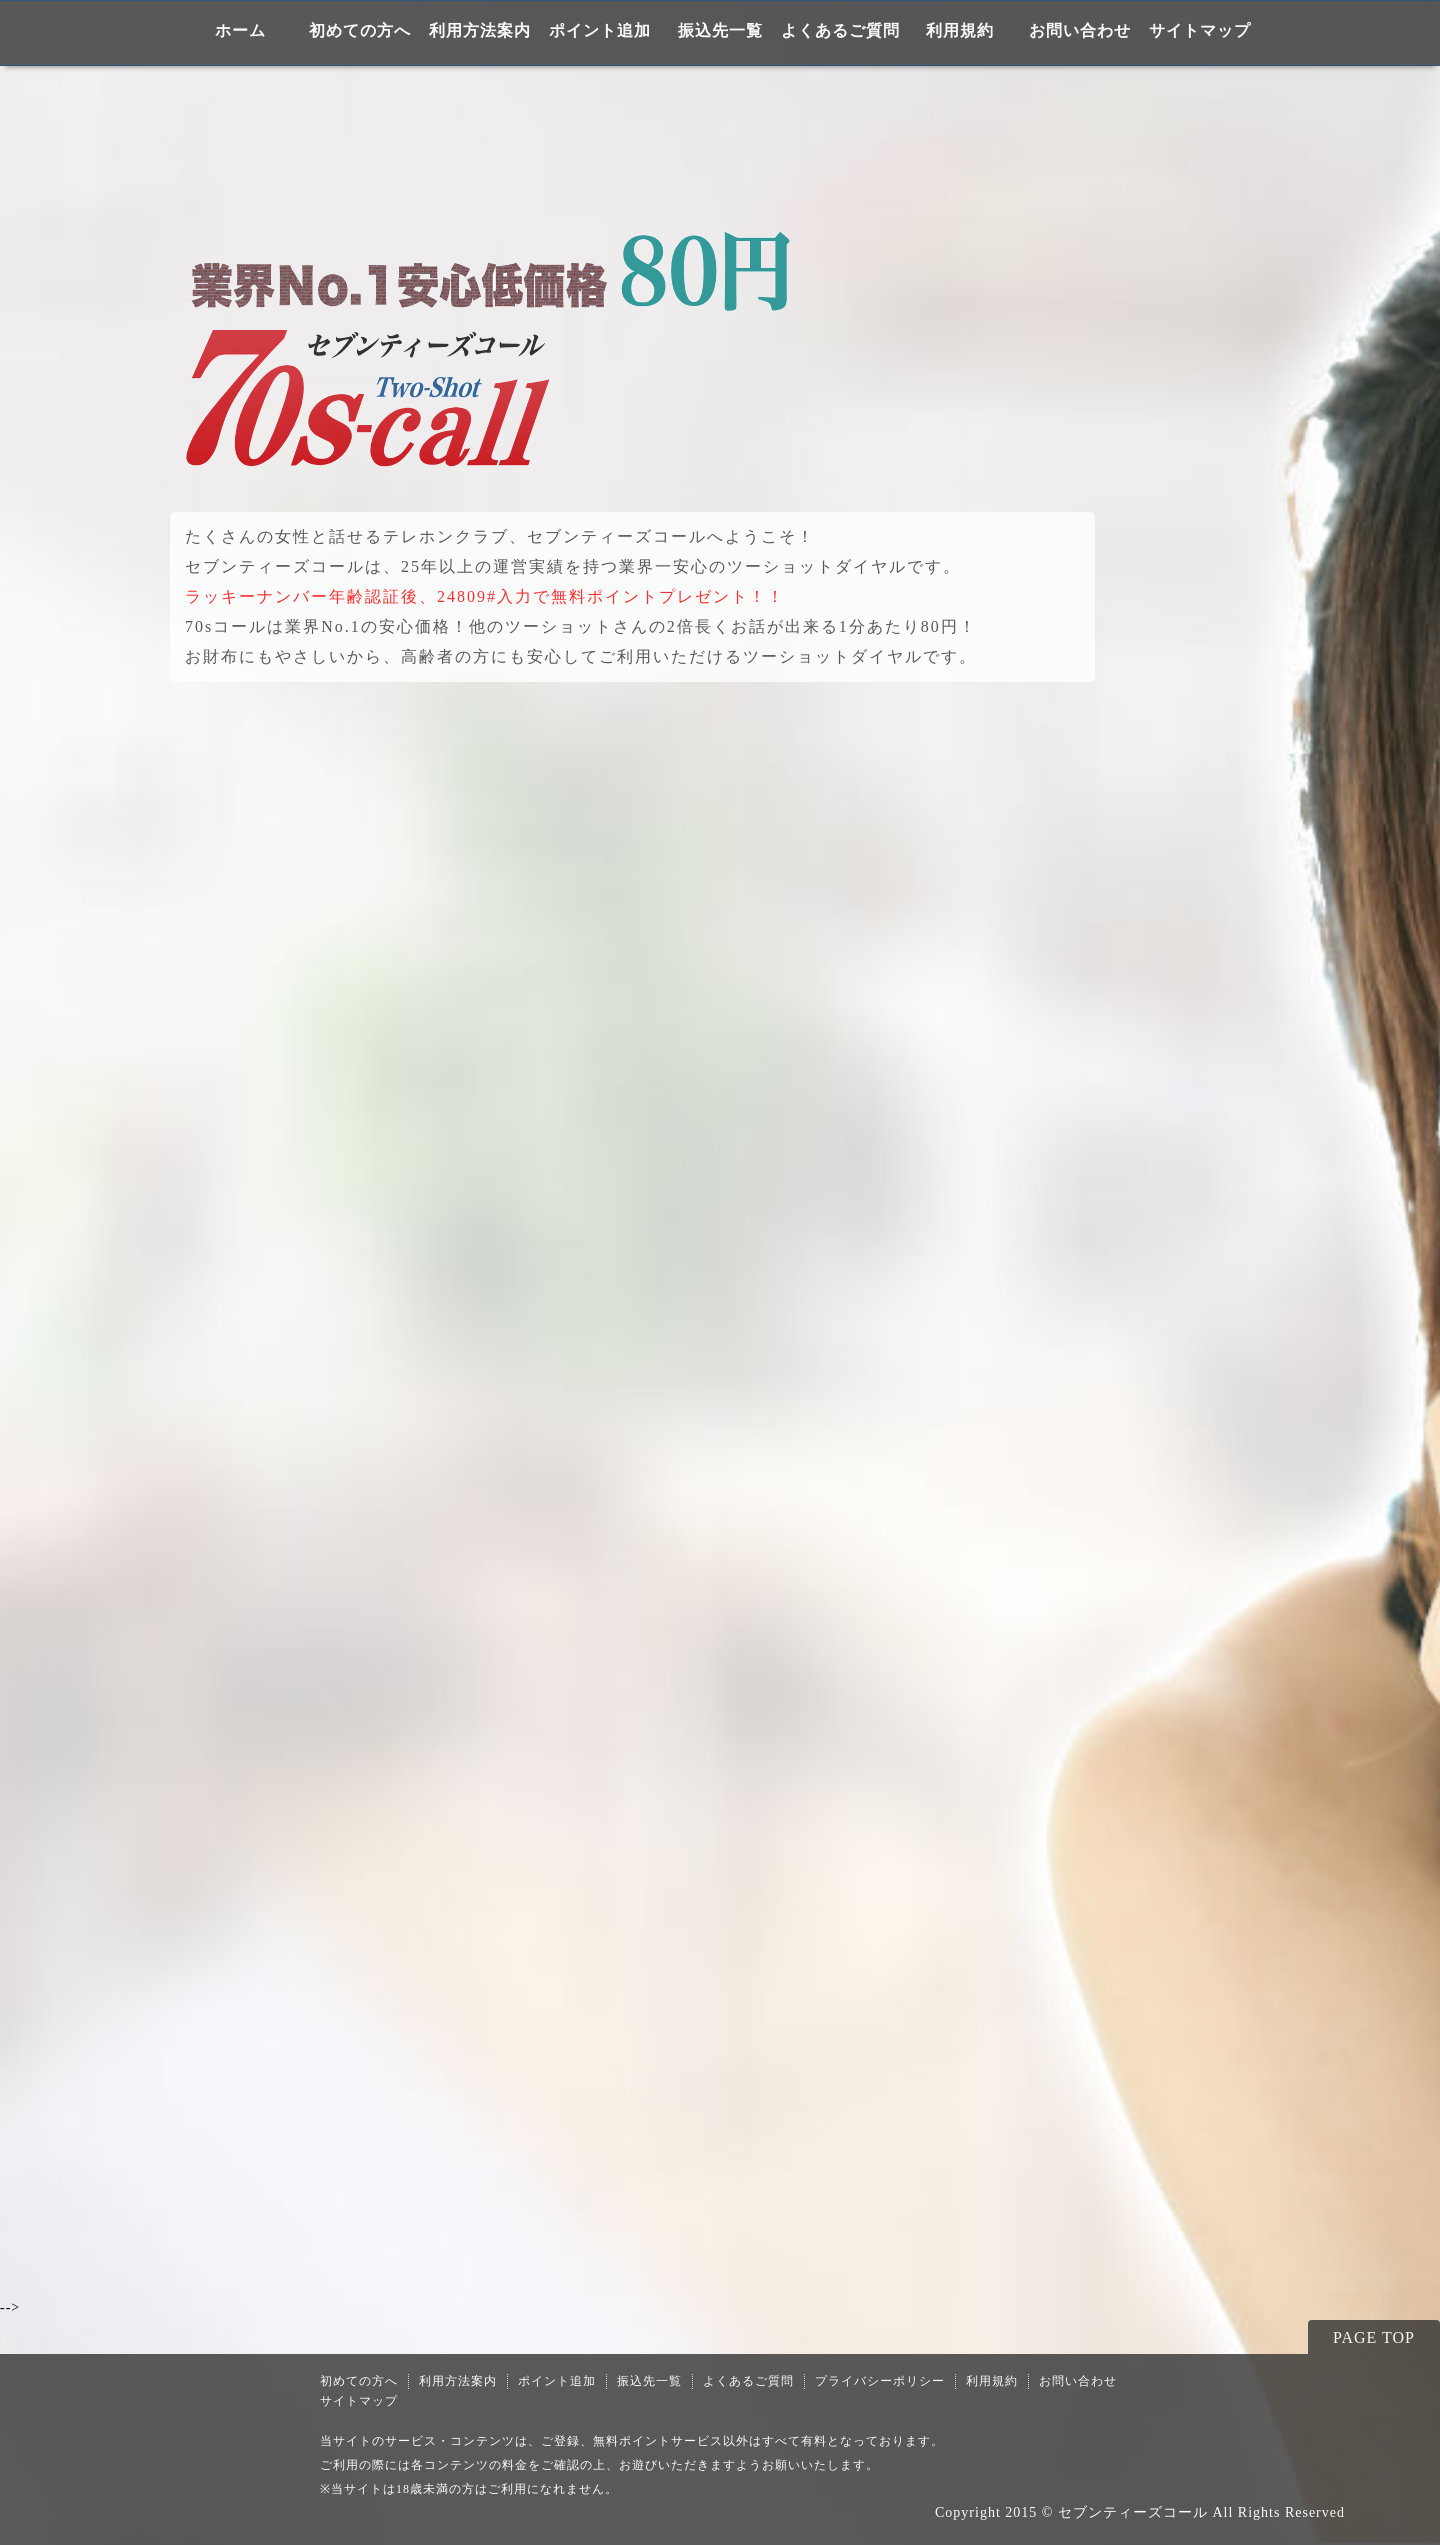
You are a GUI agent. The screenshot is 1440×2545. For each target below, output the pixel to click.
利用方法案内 (480, 30)
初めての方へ (360, 30)
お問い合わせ (1080, 30)
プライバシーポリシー (880, 2381)
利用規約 (960, 30)
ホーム (240, 30)
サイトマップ (1200, 30)
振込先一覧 (720, 30)
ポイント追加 (600, 30)
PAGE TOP (1374, 2337)
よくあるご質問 (840, 30)
